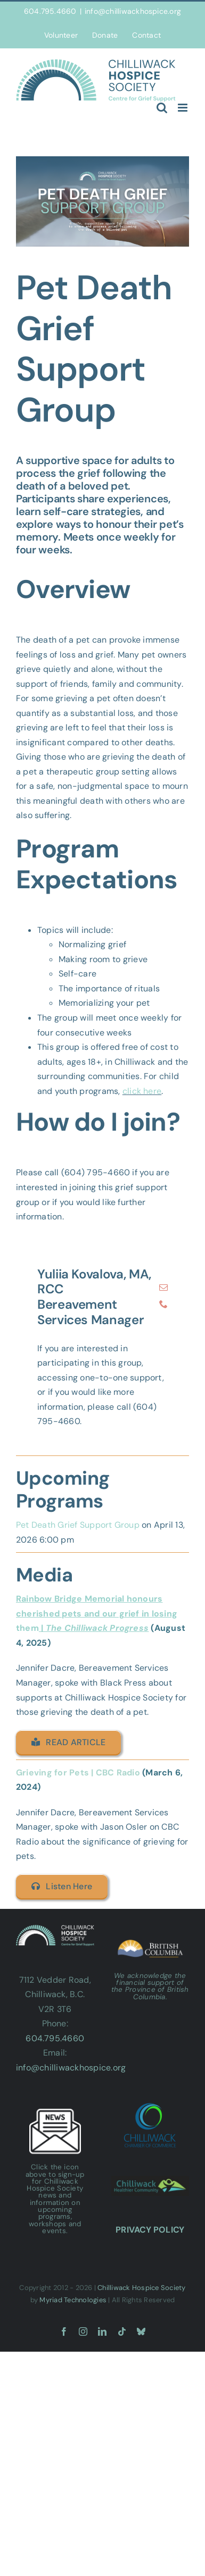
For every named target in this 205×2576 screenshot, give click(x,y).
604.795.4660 (55, 2038)
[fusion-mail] (163, 1287)
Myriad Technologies (72, 2299)
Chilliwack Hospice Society (141, 2287)
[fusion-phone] (163, 1304)
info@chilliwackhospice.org (133, 11)
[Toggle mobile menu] (183, 107)
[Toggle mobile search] (162, 107)
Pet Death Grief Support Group (78, 1524)
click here (141, 1091)
